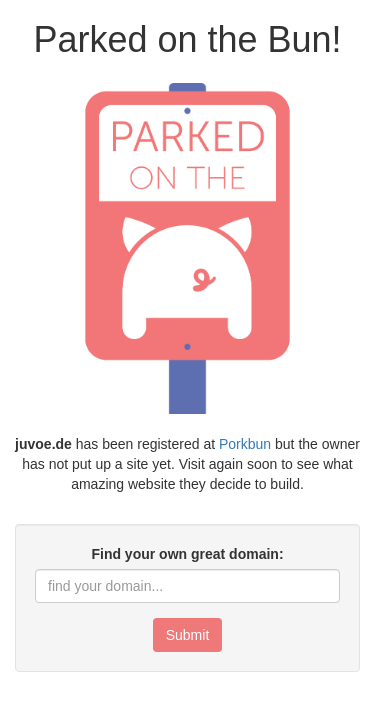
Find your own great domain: (187, 554)
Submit (188, 635)
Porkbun (245, 444)
